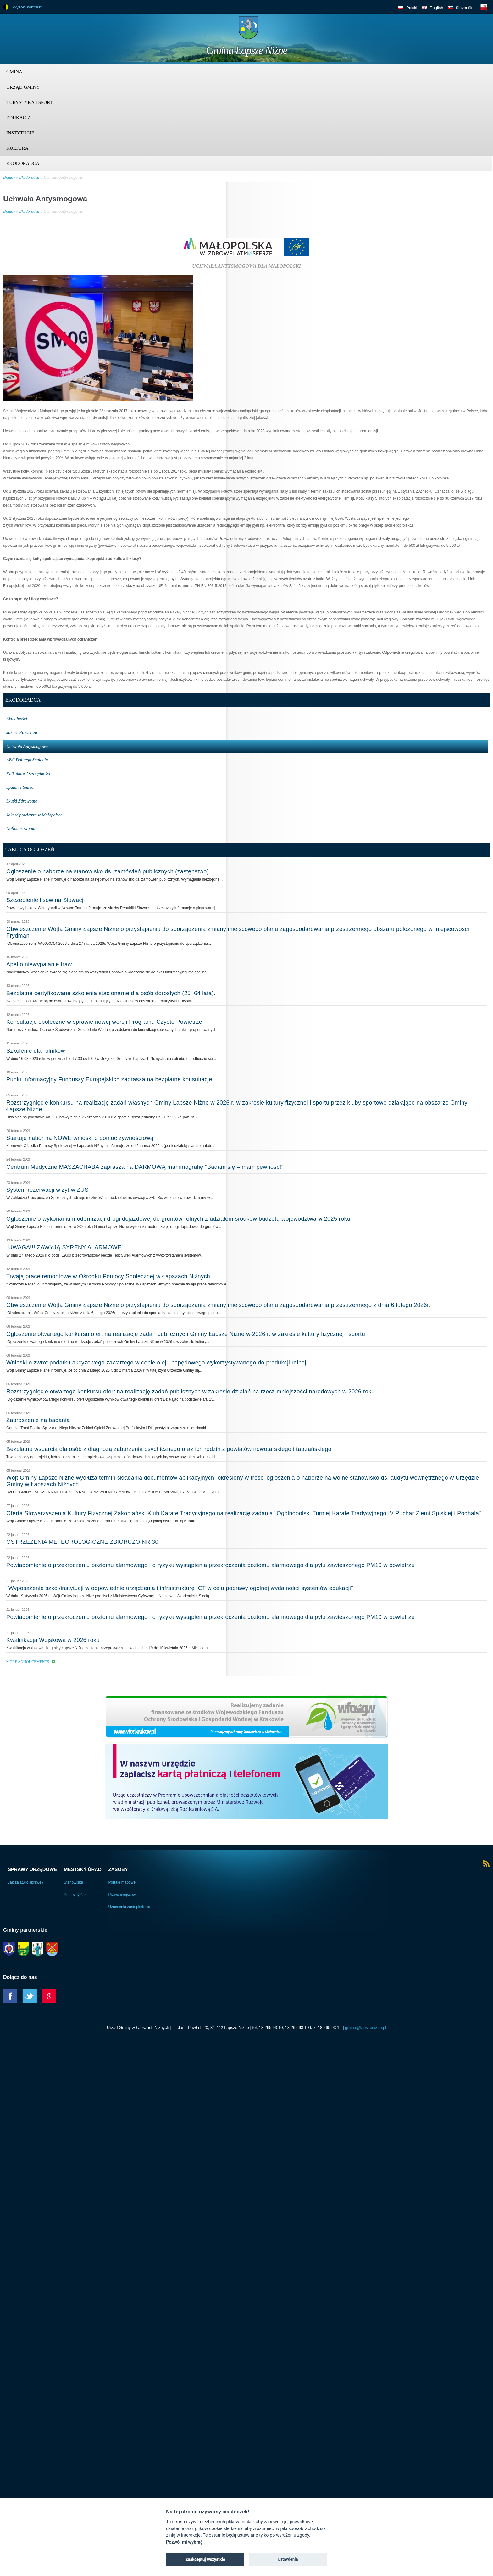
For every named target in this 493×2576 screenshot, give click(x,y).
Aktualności (16, 718)
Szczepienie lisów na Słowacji (45, 900)
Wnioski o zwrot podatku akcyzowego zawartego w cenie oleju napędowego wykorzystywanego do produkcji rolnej (156, 1362)
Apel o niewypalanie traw (39, 964)
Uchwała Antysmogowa (63, 177)
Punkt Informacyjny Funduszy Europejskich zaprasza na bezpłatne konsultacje (109, 1079)
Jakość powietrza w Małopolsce (34, 815)
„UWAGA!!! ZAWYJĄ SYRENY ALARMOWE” (65, 1247)
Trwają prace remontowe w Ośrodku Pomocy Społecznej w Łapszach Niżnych (108, 1276)
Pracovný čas (75, 1894)
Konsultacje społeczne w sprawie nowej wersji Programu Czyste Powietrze (104, 1022)
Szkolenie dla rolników (35, 1051)
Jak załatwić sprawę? (25, 1882)
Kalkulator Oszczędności (28, 773)
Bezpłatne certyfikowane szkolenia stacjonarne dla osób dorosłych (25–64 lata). (111, 993)
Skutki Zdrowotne (21, 801)
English (436, 7)
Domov (9, 177)
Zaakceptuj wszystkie (205, 2559)
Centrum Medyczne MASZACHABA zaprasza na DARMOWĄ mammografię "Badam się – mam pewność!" (144, 1167)
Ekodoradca (22, 163)
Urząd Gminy (23, 87)
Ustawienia (288, 2559)
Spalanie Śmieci (20, 787)
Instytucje (20, 132)
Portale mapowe (122, 1882)
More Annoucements (27, 1662)
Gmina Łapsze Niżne (246, 50)
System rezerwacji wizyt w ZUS (47, 1190)
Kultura (17, 148)
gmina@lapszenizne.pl (365, 2027)
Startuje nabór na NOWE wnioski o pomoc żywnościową (79, 1138)
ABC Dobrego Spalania (27, 760)
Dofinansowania (21, 828)
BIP (483, 7)
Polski (411, 7)
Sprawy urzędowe (32, 1869)
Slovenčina (466, 7)
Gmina (14, 71)
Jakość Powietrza (21, 732)
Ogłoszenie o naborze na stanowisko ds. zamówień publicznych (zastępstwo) (107, 871)
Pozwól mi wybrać (184, 2542)
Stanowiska (73, 1882)
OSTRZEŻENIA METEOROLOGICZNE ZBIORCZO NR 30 (82, 1542)
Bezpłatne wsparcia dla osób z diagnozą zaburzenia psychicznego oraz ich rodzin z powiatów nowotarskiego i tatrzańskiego (168, 1449)
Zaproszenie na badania (38, 1420)
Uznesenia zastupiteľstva (129, 1907)
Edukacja (18, 117)
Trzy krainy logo (474, 29)
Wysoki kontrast (27, 7)
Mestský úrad (83, 1869)
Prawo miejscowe (122, 1894)
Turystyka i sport (29, 102)
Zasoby (118, 1869)
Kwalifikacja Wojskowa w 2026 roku (53, 1640)
